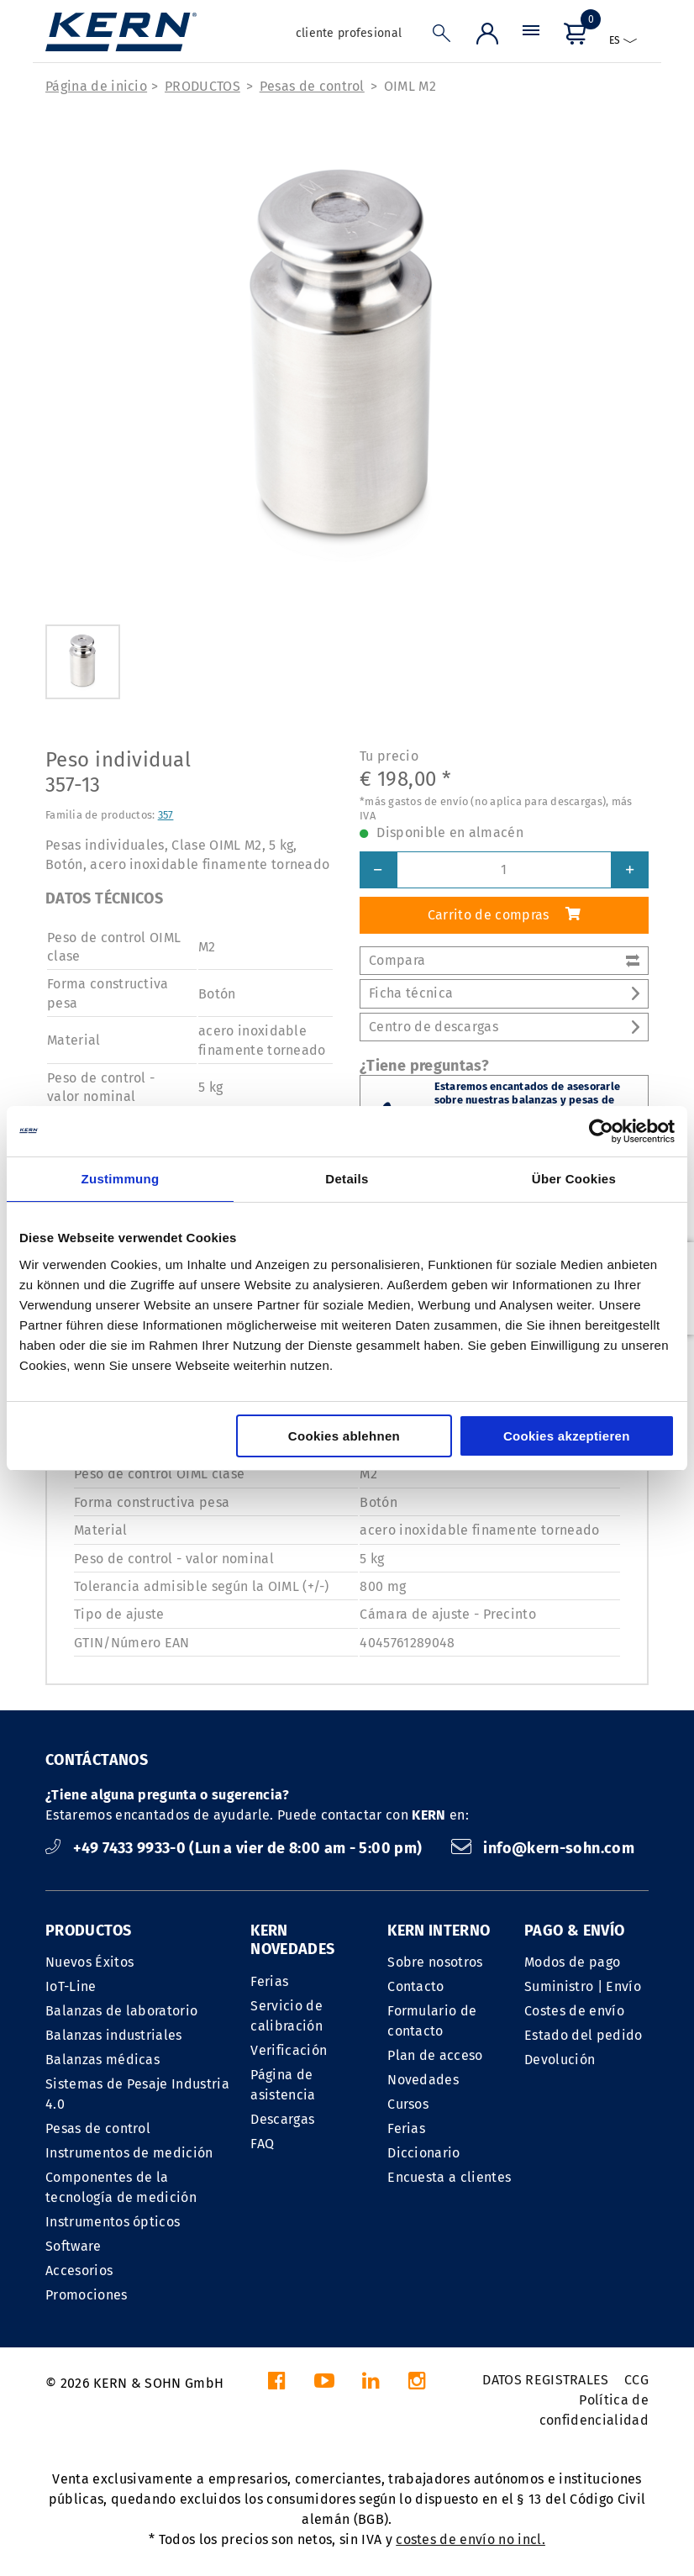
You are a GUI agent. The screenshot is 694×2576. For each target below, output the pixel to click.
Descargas (282, 2119)
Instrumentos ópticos (112, 2222)
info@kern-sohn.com (542, 1848)
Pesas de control (312, 86)
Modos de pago (572, 1962)
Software (73, 2246)
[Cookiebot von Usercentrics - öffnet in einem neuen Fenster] (601, 1131)
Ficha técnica (504, 993)
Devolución (559, 2060)
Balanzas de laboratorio (121, 2011)
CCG (636, 2380)
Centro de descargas (504, 1027)
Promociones (86, 2295)
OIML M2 (410, 86)
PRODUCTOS (202, 86)
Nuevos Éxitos (89, 1962)
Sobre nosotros (434, 1962)
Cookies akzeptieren (566, 1436)
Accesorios (79, 2270)
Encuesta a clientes (449, 2177)
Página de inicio (96, 86)
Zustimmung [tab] (120, 1179)
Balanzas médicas (102, 2060)
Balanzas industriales (113, 2035)
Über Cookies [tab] (574, 1179)
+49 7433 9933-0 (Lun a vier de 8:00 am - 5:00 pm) (235, 1848)
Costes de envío (574, 2011)
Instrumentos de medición (129, 2153)
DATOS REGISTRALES (545, 2380)
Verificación (288, 2050)
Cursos (407, 2104)
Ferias (269, 1981)
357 (166, 815)
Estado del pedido (583, 2035)
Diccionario (423, 2153)
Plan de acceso (434, 2055)
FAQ (262, 2144)
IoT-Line (71, 1986)
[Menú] (531, 37)
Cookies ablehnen (344, 1436)
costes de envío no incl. (470, 2539)
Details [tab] (346, 1179)
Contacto (415, 1986)
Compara (504, 960)
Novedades (423, 2080)
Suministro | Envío (582, 1986)
